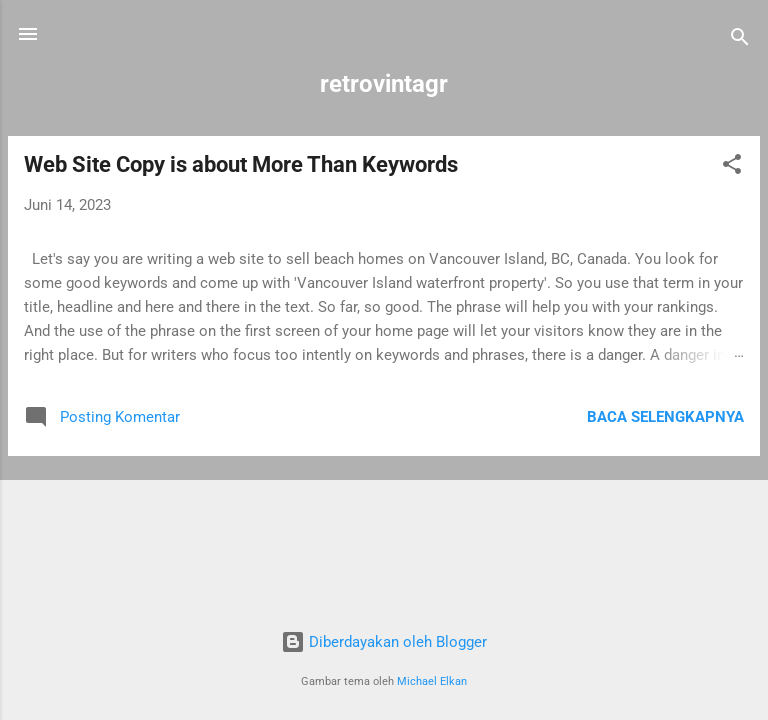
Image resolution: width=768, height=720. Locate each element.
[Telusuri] (740, 40)
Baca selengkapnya (665, 417)
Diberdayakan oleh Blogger (384, 642)
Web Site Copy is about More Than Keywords (241, 164)
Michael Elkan (432, 681)
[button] (732, 167)
